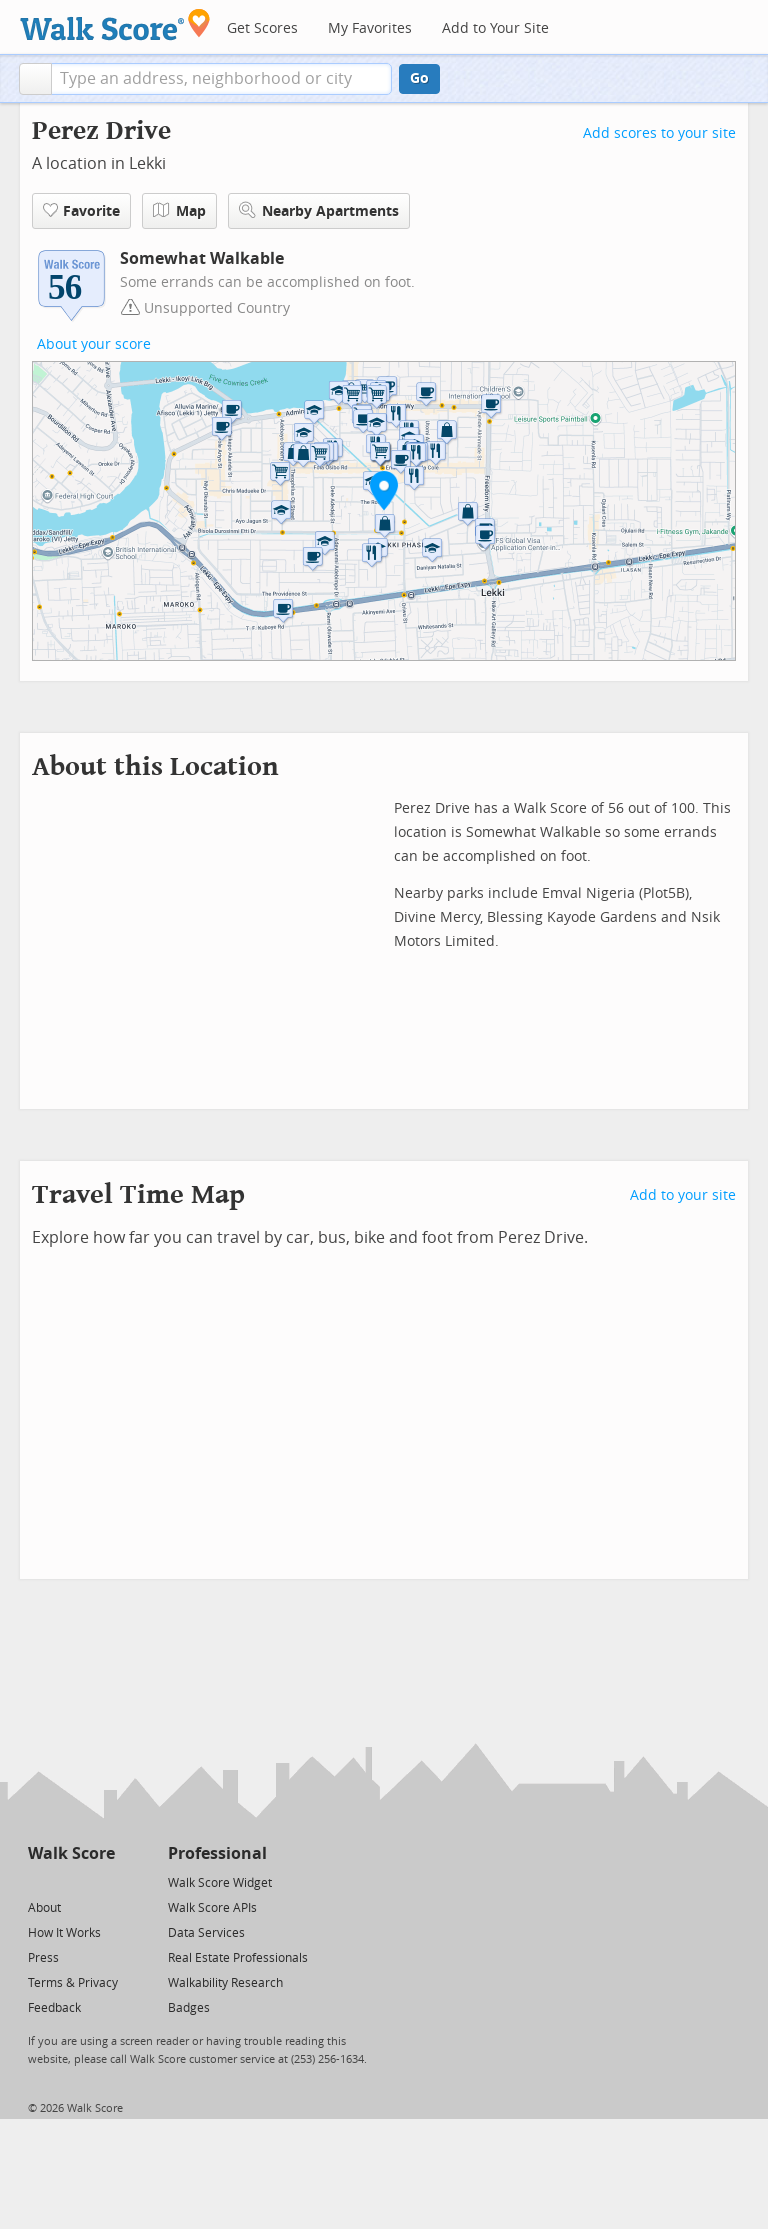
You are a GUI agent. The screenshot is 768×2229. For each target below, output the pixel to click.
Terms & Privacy (73, 1983)
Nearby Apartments (319, 210)
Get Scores (262, 28)
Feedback (54, 2008)
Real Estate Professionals (238, 1958)
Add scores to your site (659, 133)
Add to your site (683, 1195)
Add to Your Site (495, 28)
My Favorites (370, 28)
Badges (189, 2008)
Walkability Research (225, 1983)
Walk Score (71, 1853)
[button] (35, 79)
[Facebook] (70, 1881)
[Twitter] (39, 1881)
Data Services (206, 1933)
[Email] (101, 1881)
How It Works (64, 1933)
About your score (94, 344)
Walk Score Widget (220, 1883)
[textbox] (221, 79)
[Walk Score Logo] (115, 24)
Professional (217, 1853)
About (44, 1908)
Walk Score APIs (212, 1908)
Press (43, 1958)
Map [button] (179, 211)
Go (419, 78)
